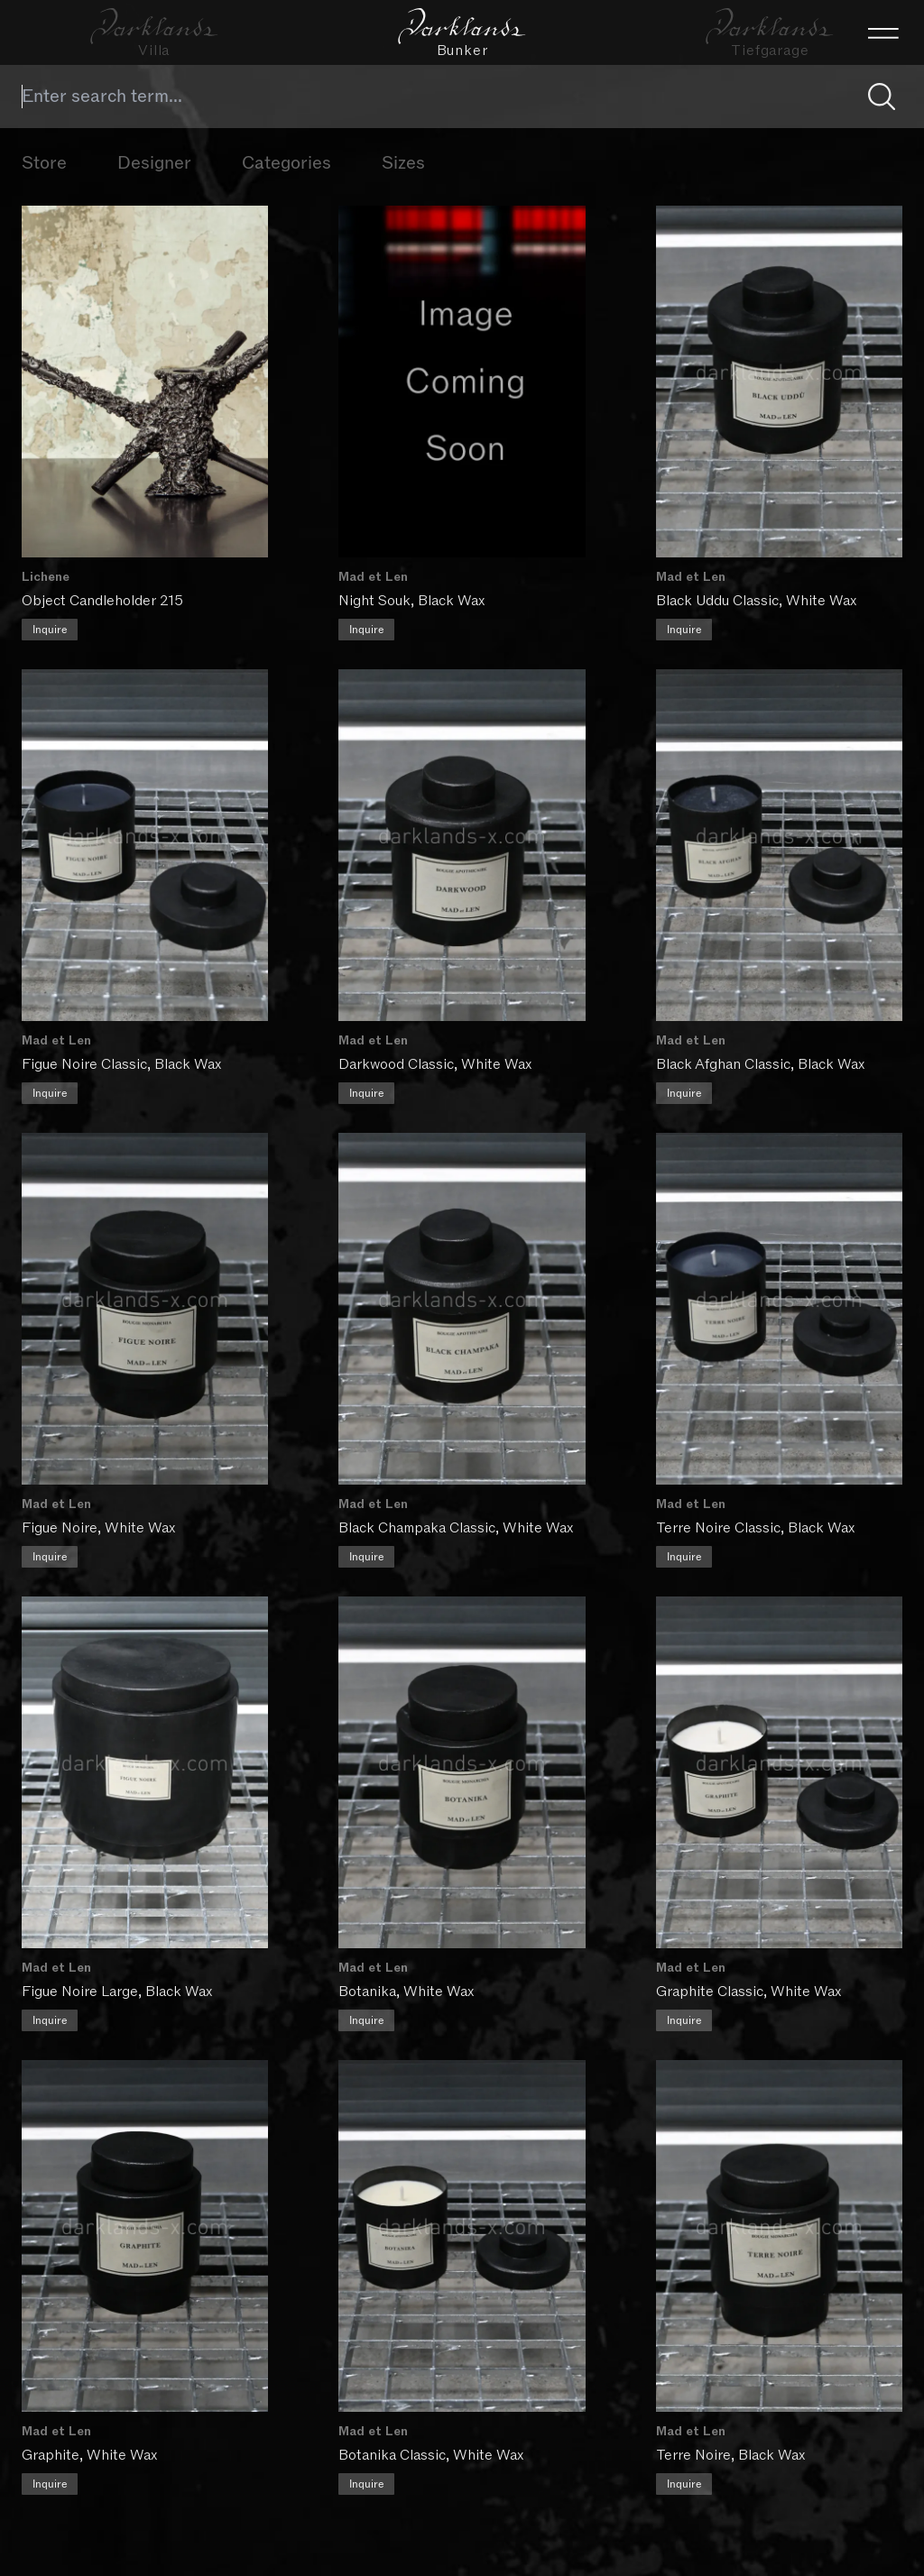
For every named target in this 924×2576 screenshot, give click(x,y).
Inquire (49, 628)
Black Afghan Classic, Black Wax (761, 1062)
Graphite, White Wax (89, 2449)
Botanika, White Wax (407, 1986)
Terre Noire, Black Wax (731, 2449)
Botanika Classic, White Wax (431, 2449)
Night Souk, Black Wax (412, 600)
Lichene (45, 575)
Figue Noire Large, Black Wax (117, 1986)
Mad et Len (374, 575)
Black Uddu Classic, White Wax (757, 600)
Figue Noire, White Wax (98, 1524)
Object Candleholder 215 (102, 600)
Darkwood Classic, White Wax (435, 1062)
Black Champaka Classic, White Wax (456, 1524)
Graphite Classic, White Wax (749, 1986)
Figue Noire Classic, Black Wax (121, 1062)
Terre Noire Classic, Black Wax (756, 1524)
